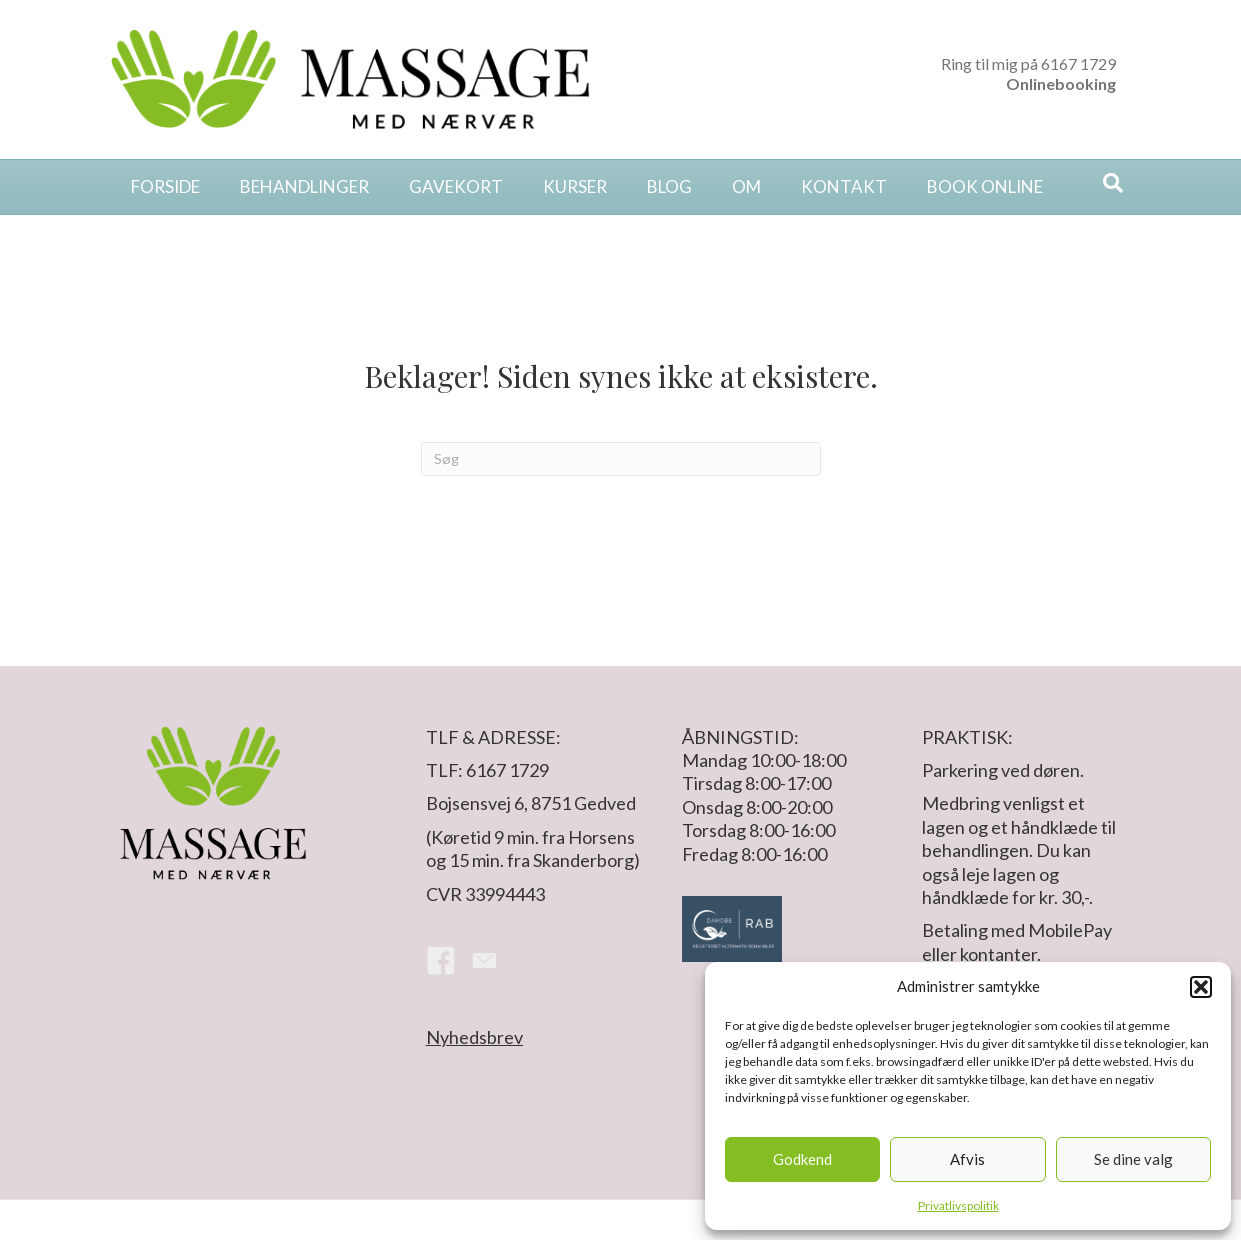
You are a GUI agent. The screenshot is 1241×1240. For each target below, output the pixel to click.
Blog (669, 186)
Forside (165, 186)
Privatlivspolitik (958, 1205)
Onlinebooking (1061, 83)
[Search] (1113, 183)
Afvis (967, 1159)
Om (746, 186)
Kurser (575, 186)
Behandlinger (304, 186)
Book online (985, 186)
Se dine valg (1133, 1159)
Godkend (802, 1159)
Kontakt (844, 186)
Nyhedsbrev (474, 1037)
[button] (1201, 987)
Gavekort (456, 186)
